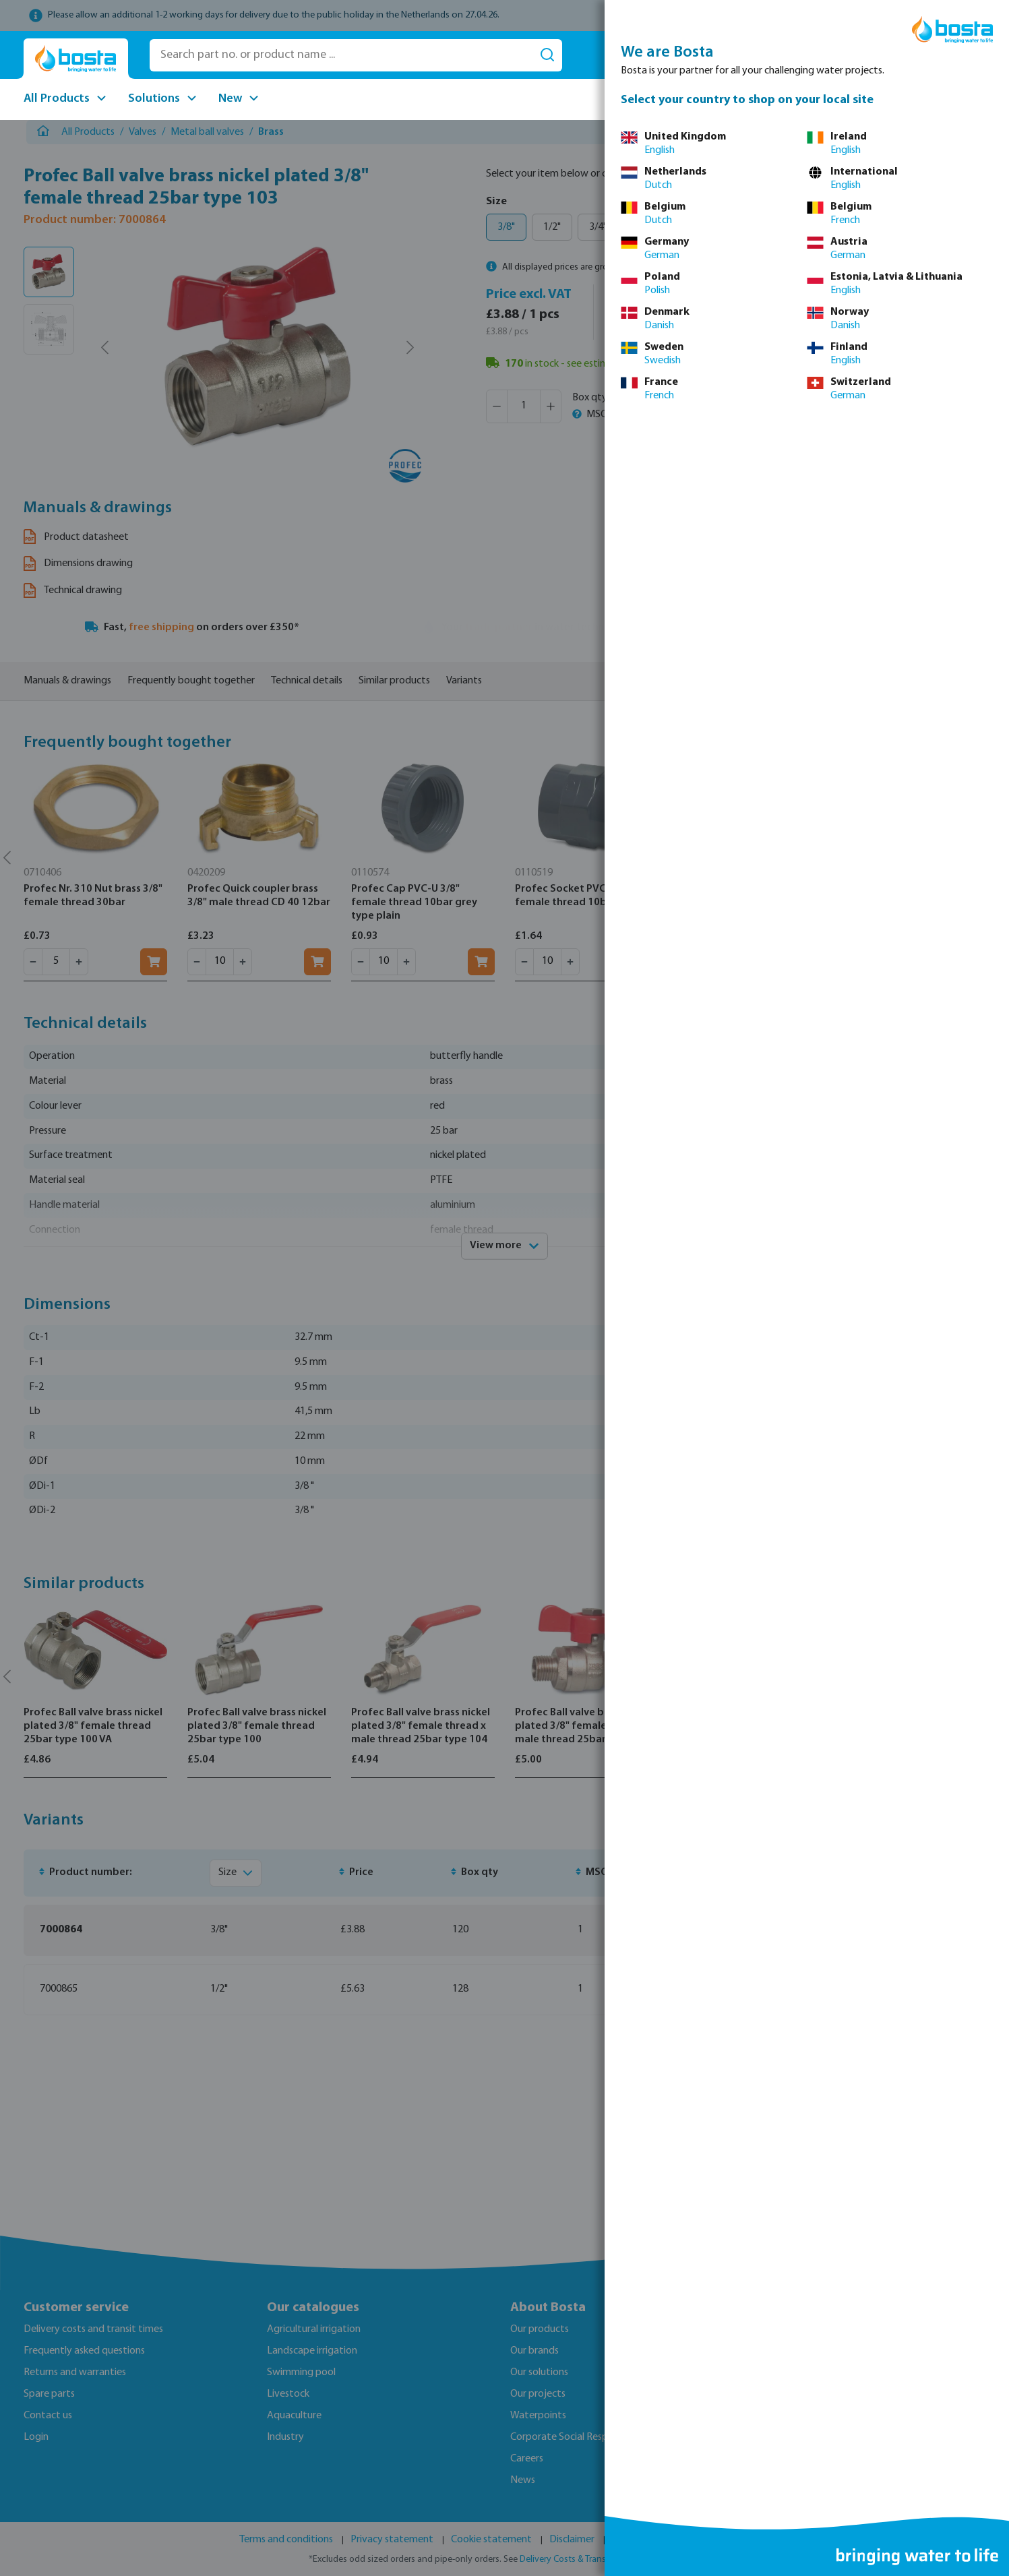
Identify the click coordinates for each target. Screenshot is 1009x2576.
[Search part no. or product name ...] (341, 55)
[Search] (547, 55)
